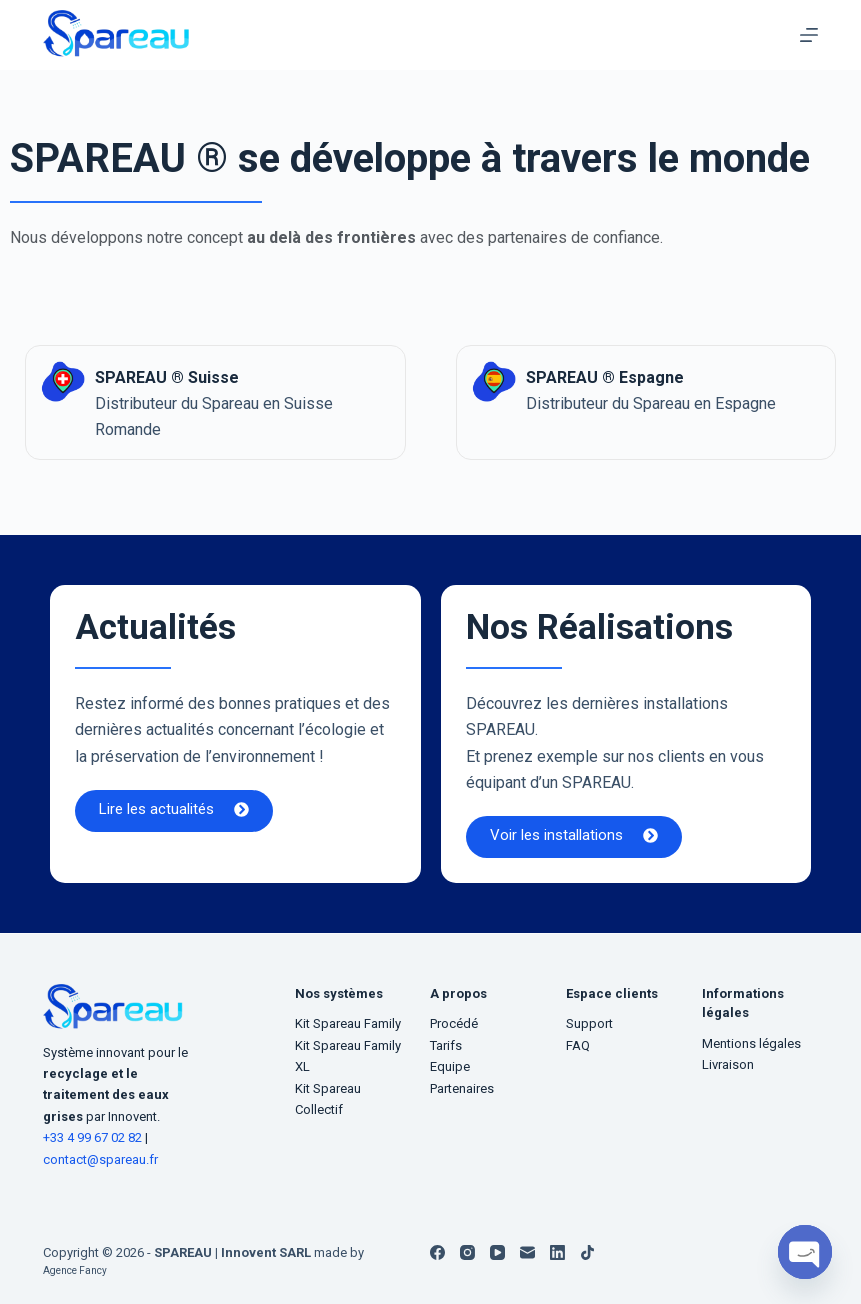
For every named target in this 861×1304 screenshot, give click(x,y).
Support (589, 1023)
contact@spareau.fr (100, 1159)
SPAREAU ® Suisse (183, 376)
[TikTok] (587, 1252)
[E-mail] (527, 1252)
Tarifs (446, 1045)
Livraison (728, 1064)
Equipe (450, 1066)
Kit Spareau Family (348, 1023)
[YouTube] (497, 1252)
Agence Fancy (84, 1269)
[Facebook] (437, 1252)
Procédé (454, 1023)
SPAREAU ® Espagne (622, 376)
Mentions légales (751, 1043)
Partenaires (462, 1088)
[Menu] (809, 35)
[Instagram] (467, 1252)
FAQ (578, 1045)
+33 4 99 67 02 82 (94, 1137)
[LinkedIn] (557, 1252)
